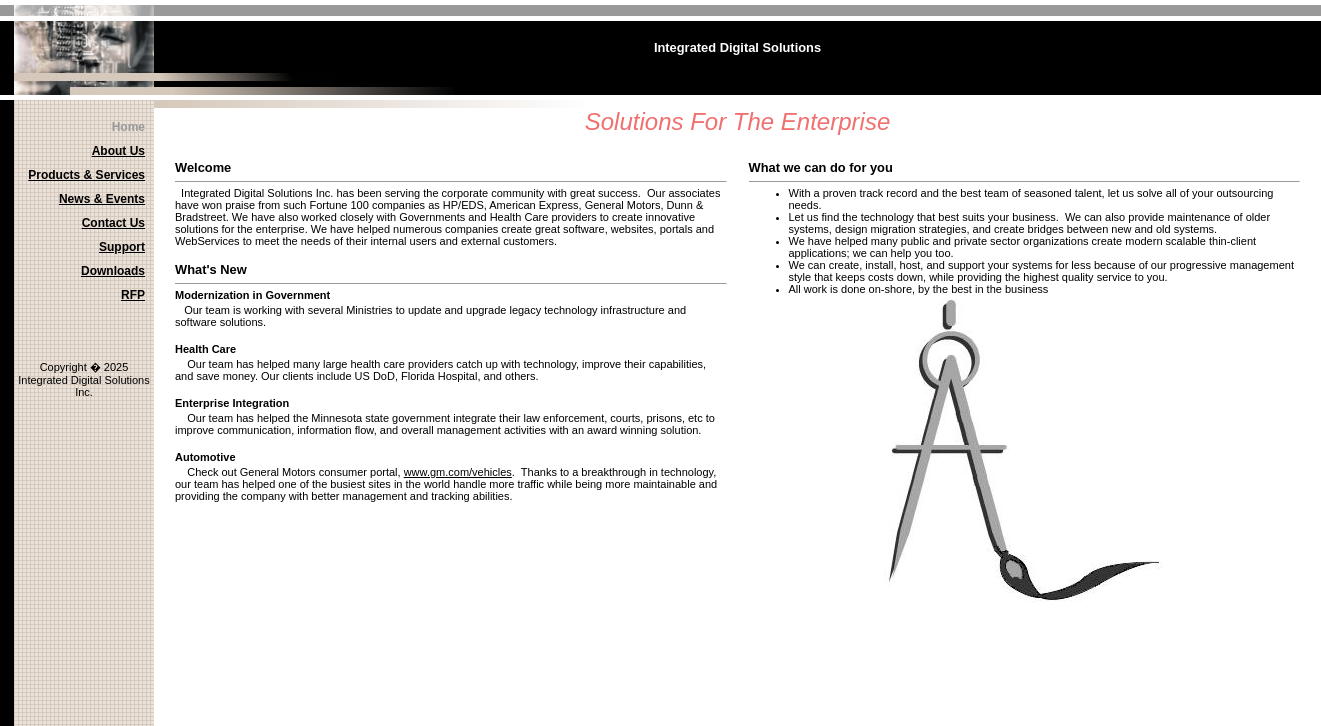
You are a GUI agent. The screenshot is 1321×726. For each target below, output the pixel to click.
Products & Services (86, 175)
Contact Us (113, 223)
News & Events (102, 199)
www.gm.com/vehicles (458, 472)
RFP (133, 295)
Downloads (113, 271)
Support (122, 247)
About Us (118, 151)
